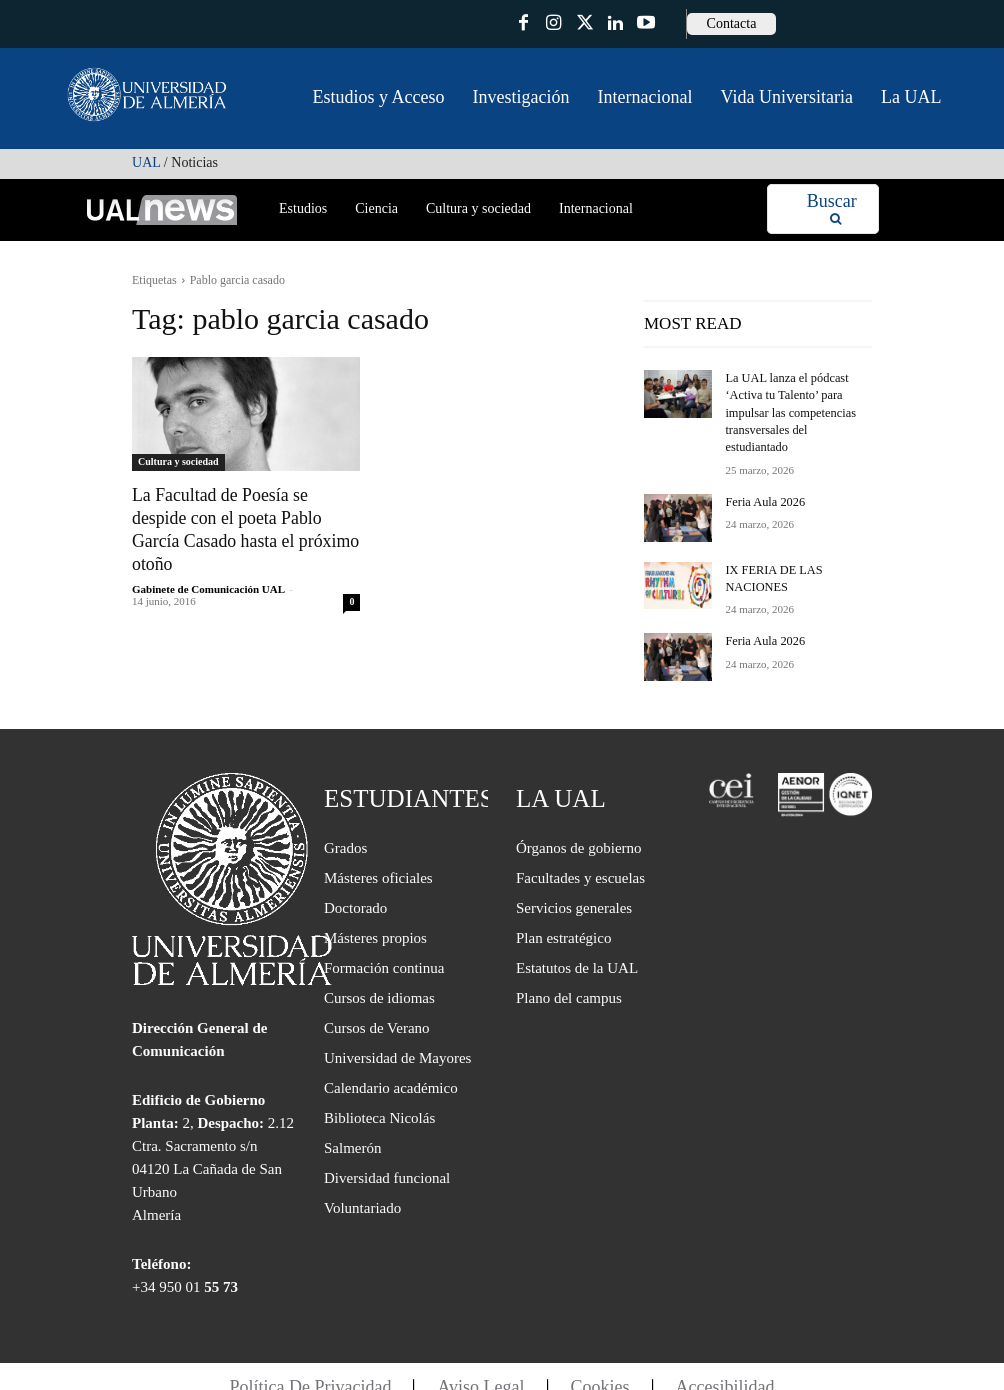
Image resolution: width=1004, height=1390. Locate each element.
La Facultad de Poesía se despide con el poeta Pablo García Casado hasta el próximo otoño (244, 516)
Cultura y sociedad (178, 461)
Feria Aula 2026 (763, 482)
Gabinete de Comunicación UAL (208, 563)
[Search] (832, 209)
